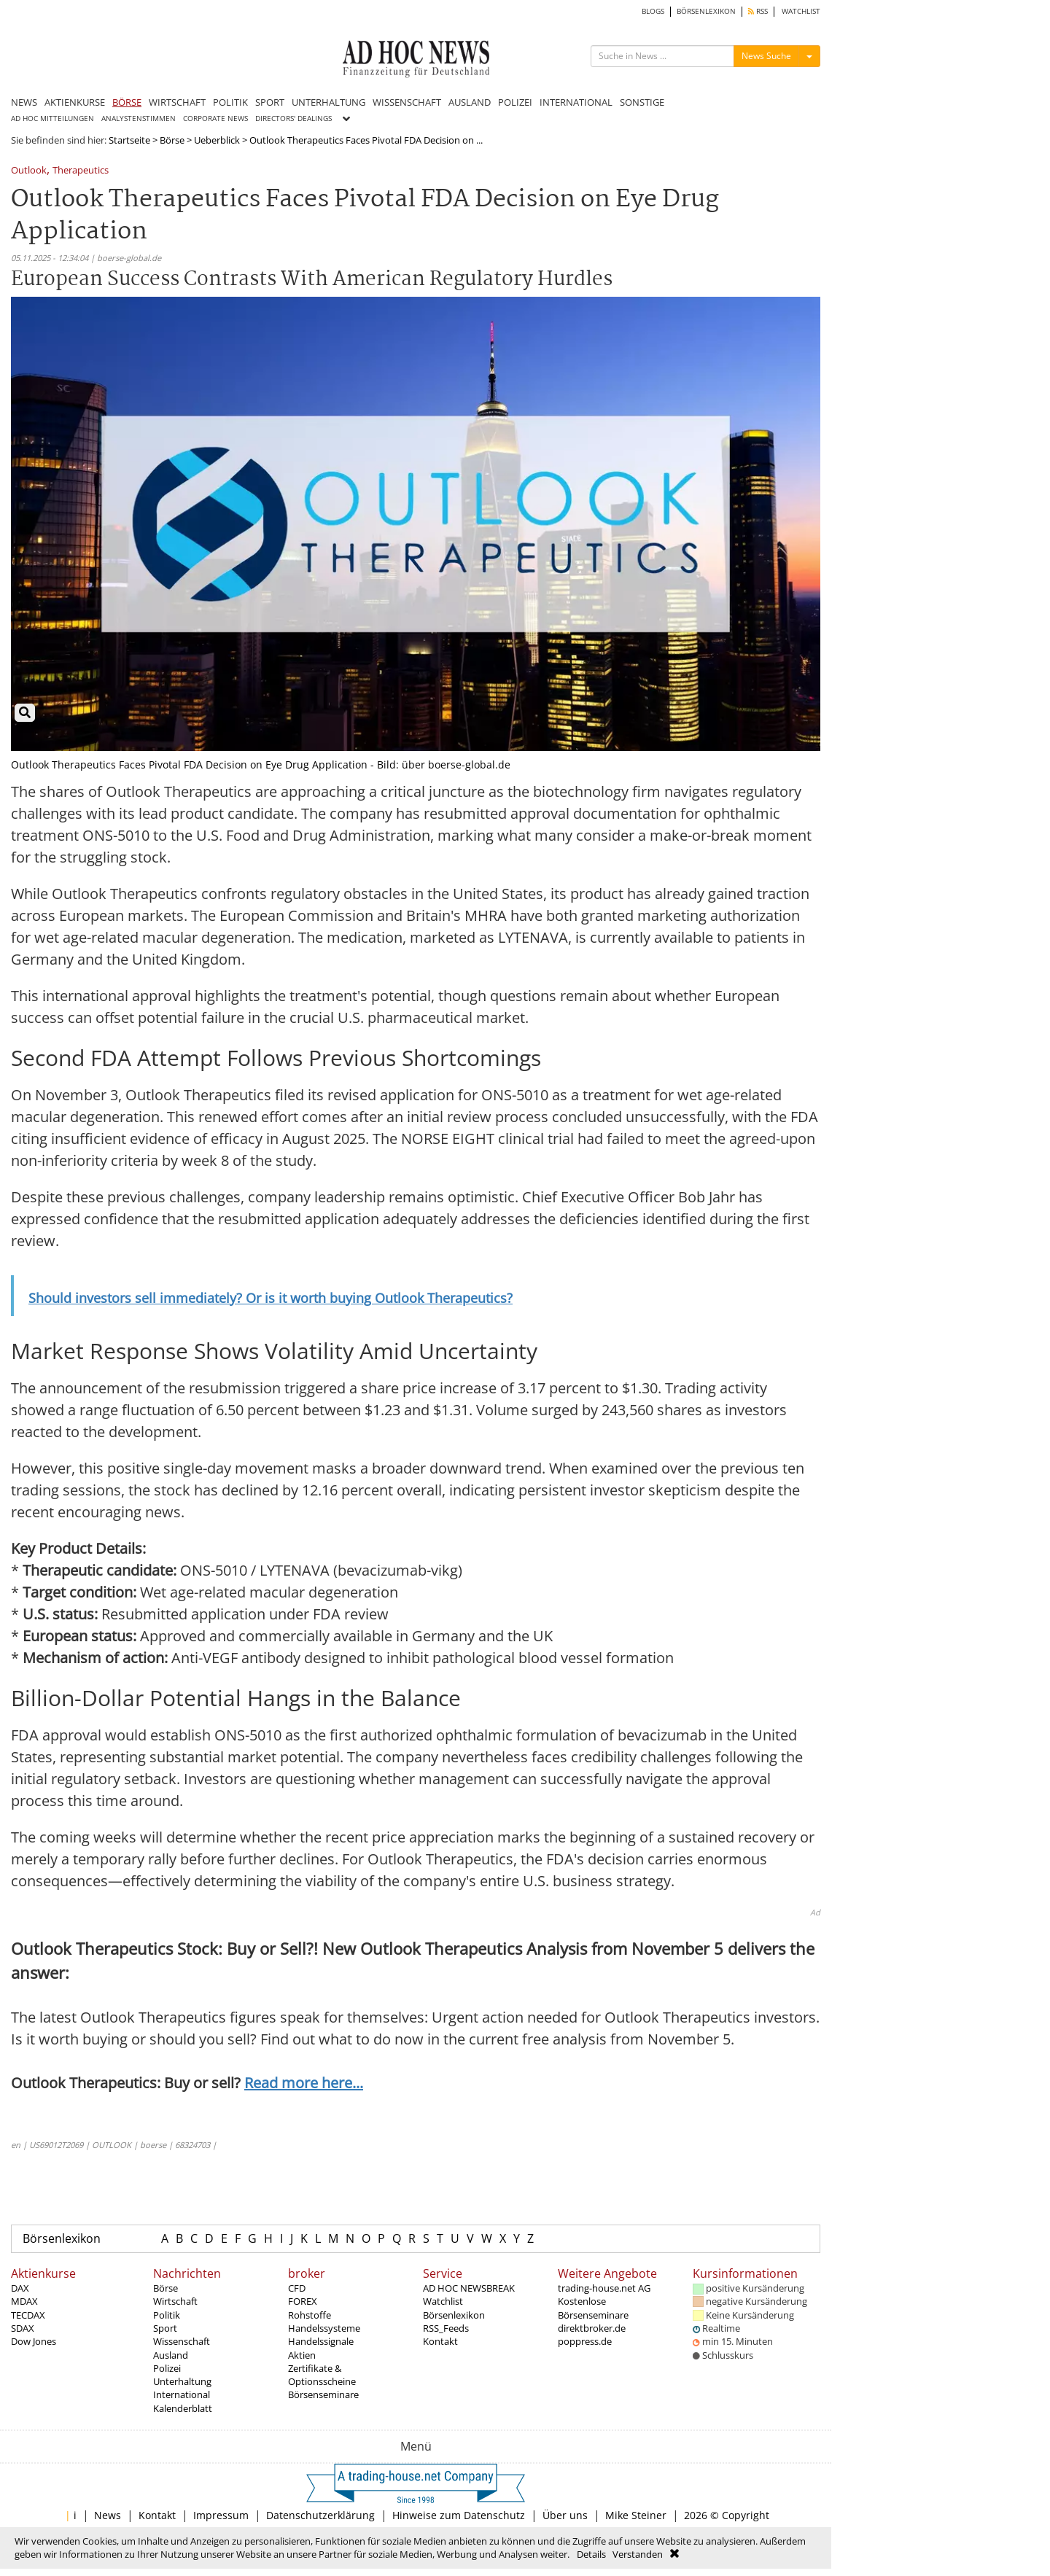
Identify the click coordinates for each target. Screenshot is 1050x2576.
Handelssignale (321, 2341)
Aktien (302, 2355)
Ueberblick (217, 140)
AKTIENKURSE (74, 102)
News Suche (766, 56)
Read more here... (303, 2083)
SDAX (22, 2328)
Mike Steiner (635, 2515)
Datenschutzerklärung (320, 2515)
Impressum (221, 2515)
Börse (172, 140)
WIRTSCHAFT (177, 102)
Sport (165, 2328)
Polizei (167, 2368)
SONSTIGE (642, 102)
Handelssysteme (324, 2328)
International (181, 2394)
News (107, 2515)
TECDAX (28, 2315)
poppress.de (585, 2341)
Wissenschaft (181, 2341)
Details (591, 2554)
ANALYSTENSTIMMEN (138, 118)
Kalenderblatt (182, 2408)
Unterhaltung (182, 2381)
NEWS (24, 102)
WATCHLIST (801, 11)
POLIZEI (515, 102)
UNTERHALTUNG (328, 102)
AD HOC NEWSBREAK (469, 2288)
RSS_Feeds (446, 2328)
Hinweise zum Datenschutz (458, 2515)
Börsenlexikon (62, 2238)
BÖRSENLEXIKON (706, 11)
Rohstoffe (309, 2315)
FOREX (302, 2301)
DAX (20, 2288)
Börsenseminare (323, 2394)
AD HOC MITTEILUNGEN (52, 118)
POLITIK (230, 102)
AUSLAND (469, 102)
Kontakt (440, 2341)
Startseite (129, 140)
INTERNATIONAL (576, 102)
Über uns (565, 2515)
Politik (166, 2315)
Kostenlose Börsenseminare (593, 2308)
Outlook (29, 171)
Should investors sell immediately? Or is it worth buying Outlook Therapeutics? (270, 1298)
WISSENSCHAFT (407, 102)
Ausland (170, 2355)
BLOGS (653, 11)
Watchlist (443, 2301)
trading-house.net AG (604, 2288)
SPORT (269, 102)
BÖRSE (126, 102)
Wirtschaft (175, 2301)
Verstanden (637, 2554)
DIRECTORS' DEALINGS (293, 118)
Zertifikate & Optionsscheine (322, 2375)
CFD (297, 2288)
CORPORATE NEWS (215, 118)
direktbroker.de (592, 2328)
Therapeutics (80, 171)
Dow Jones (33, 2341)
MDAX (24, 2301)
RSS (758, 11)
